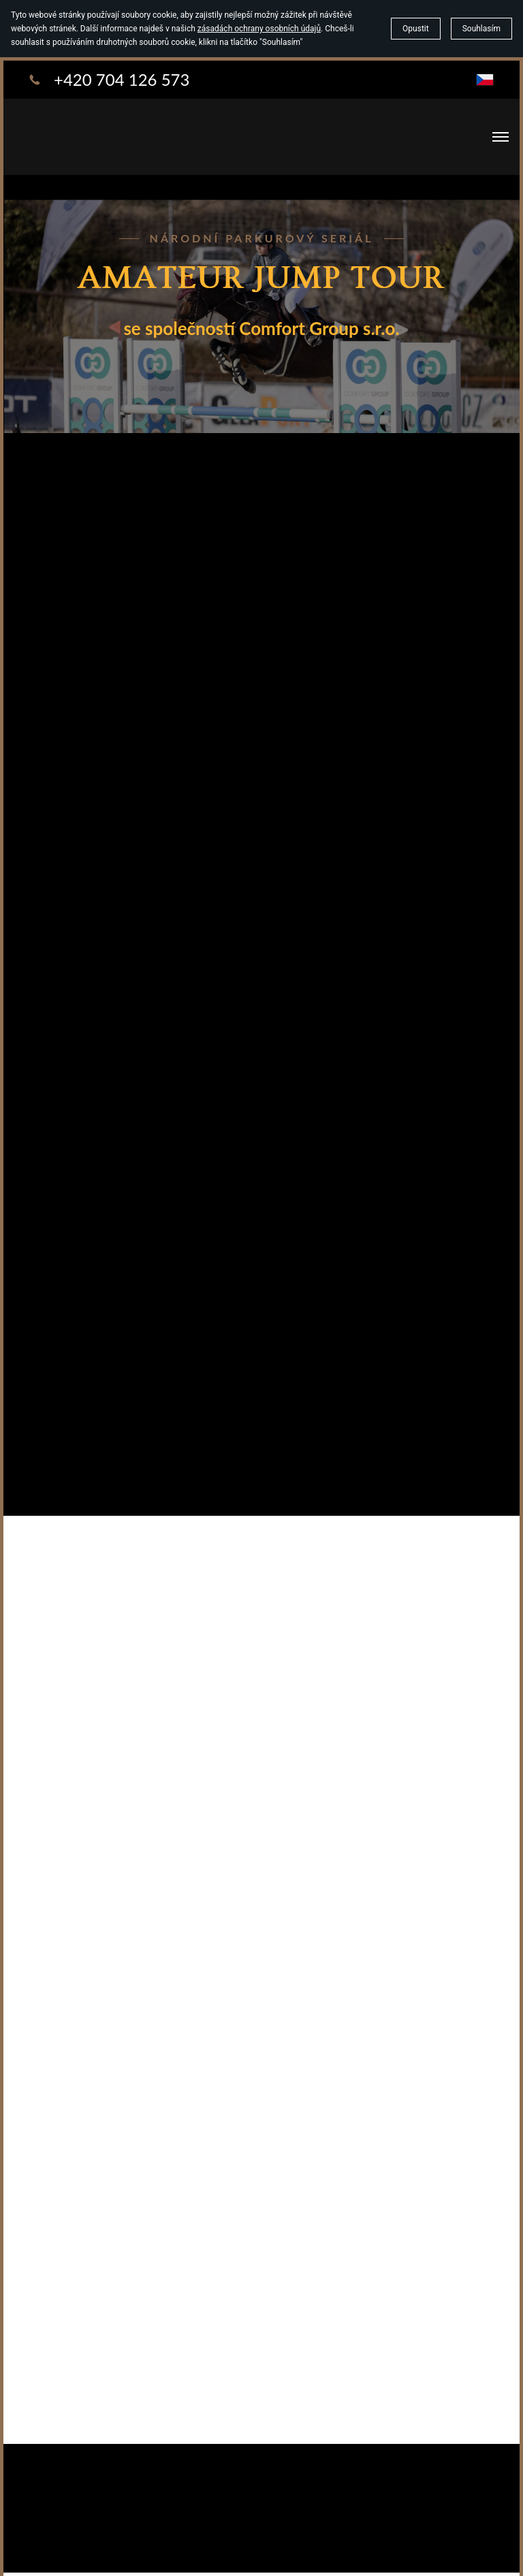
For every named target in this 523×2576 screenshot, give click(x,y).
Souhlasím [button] (481, 28)
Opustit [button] (415, 28)
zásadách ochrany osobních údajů (259, 28)
